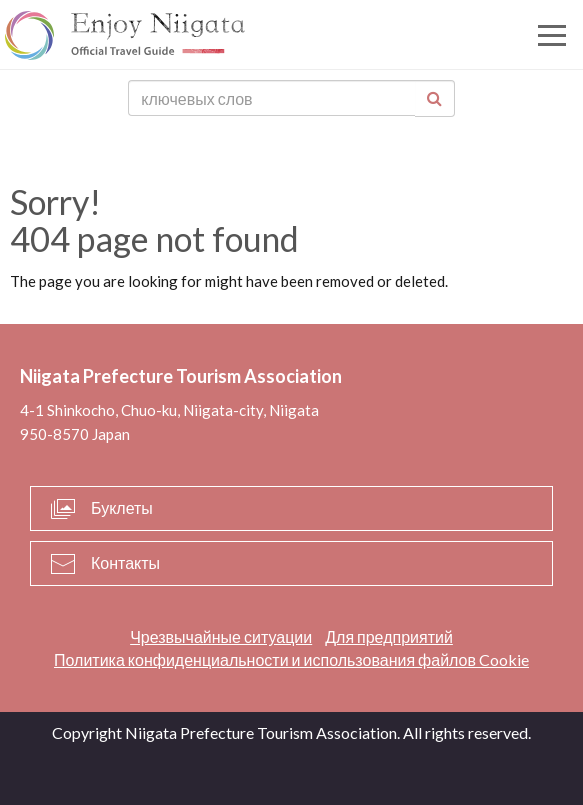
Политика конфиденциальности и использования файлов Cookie (291, 659)
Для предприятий (389, 636)
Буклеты (122, 507)
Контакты (125, 562)
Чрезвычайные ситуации (221, 636)
